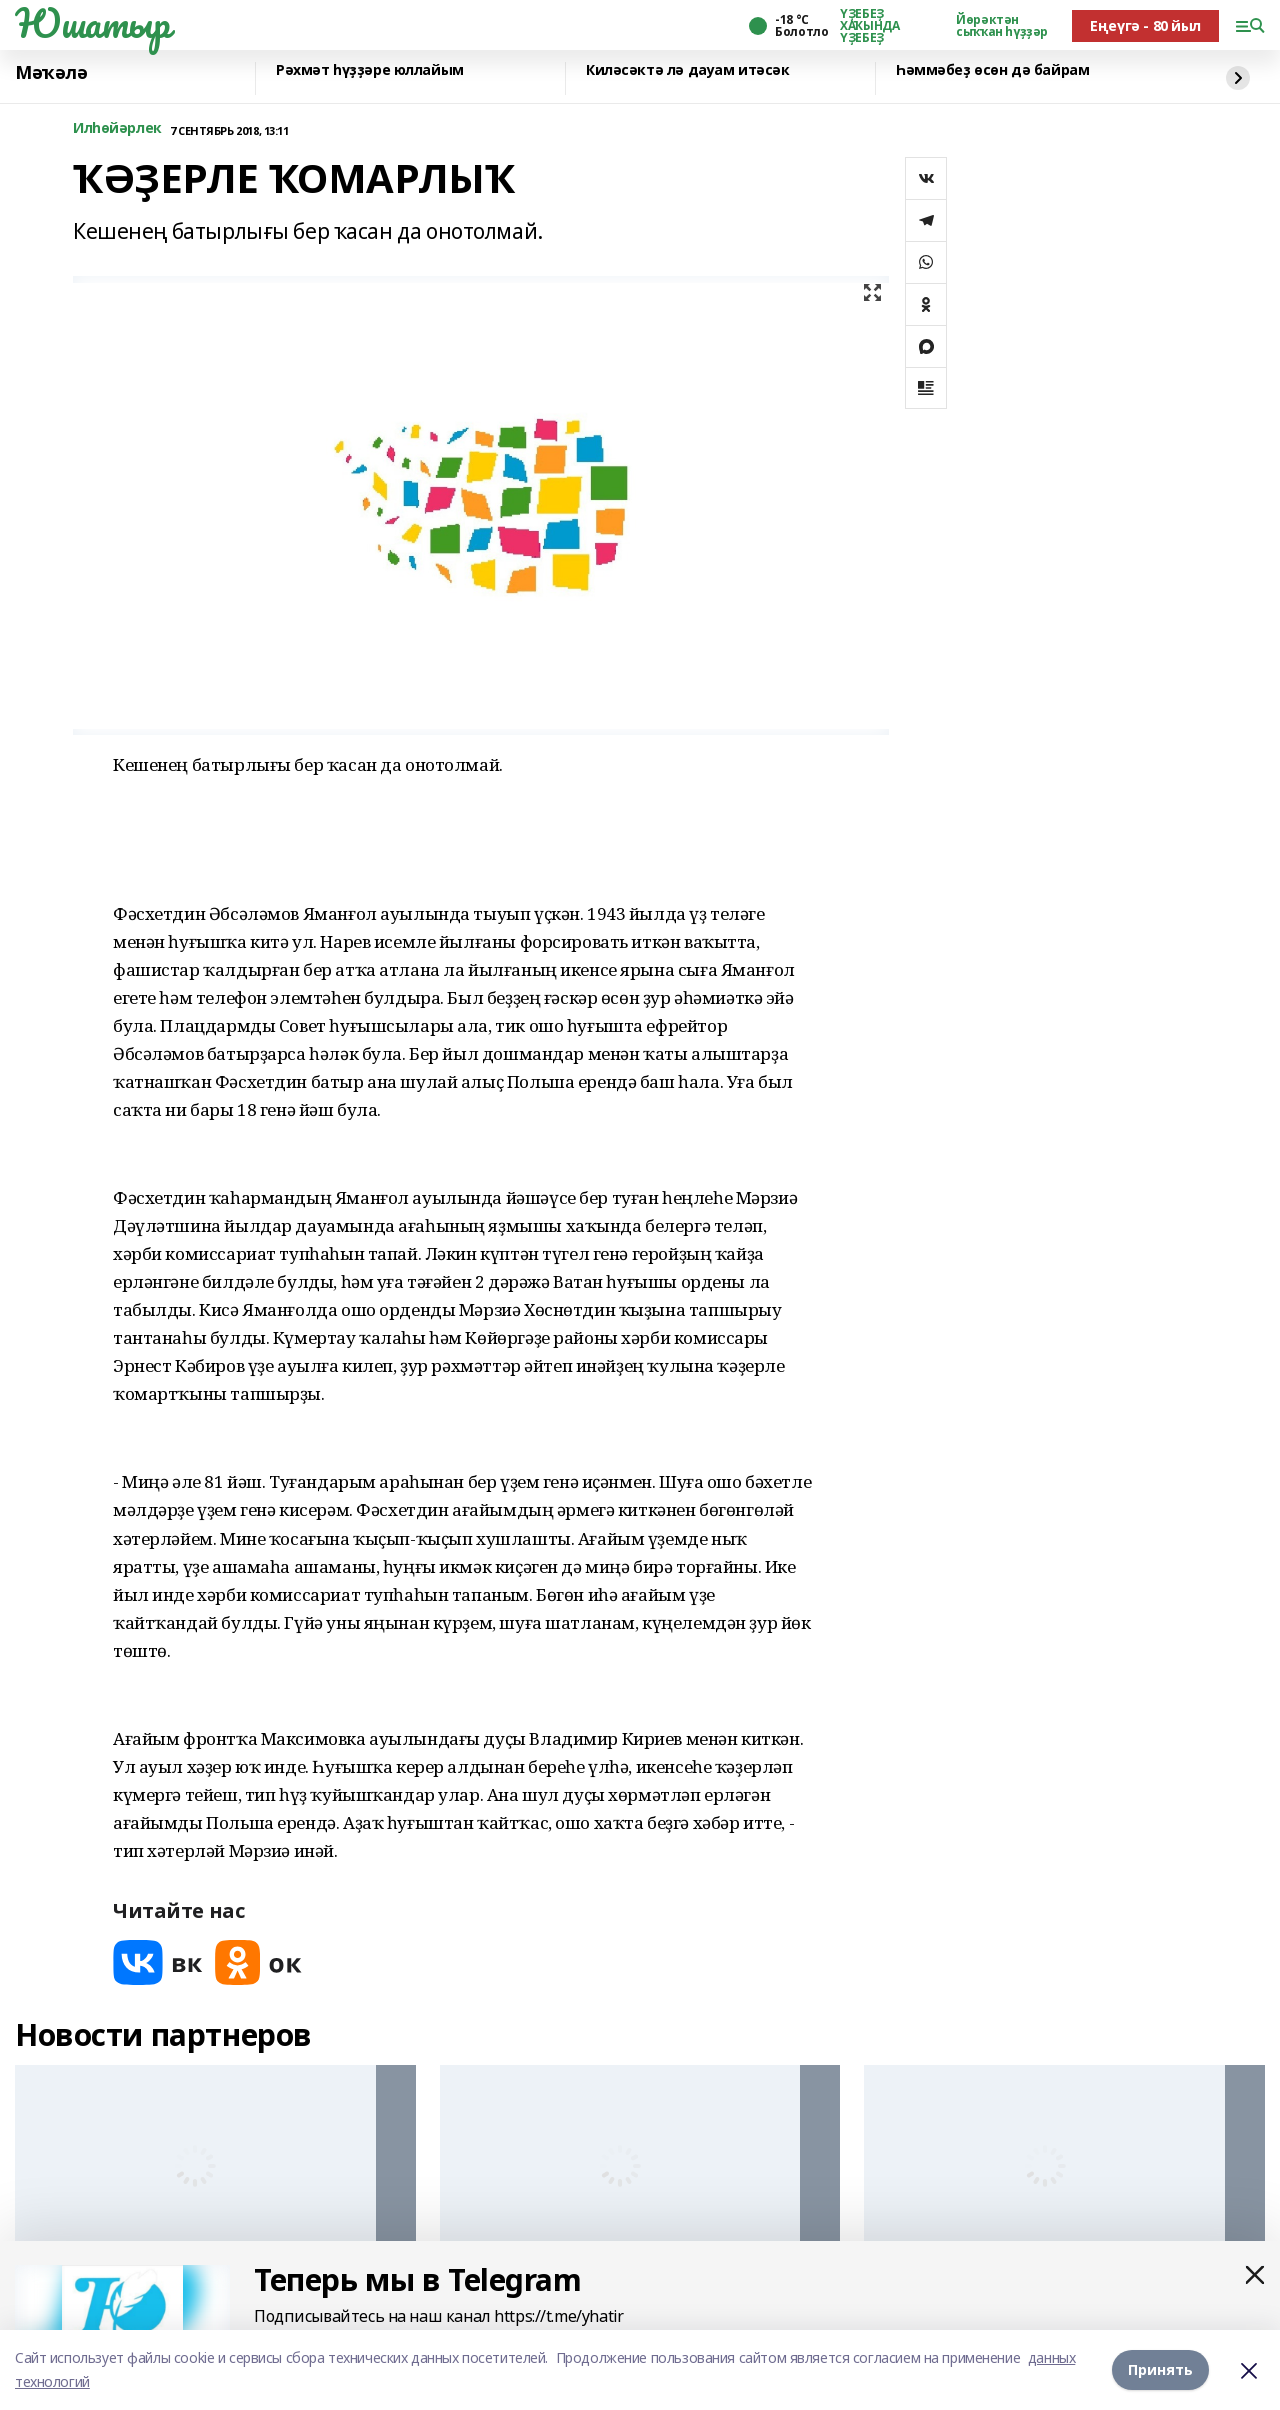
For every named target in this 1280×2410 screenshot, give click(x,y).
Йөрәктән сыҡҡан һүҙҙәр (1002, 26)
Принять (1160, 2369)
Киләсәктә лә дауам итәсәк (688, 70)
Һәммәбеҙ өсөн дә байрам (992, 70)
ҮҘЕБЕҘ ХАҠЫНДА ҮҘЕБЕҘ (869, 26)
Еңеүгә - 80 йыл (1145, 25)
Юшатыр (92, 23)
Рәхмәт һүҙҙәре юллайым (370, 70)
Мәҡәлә (51, 73)
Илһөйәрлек (117, 128)
